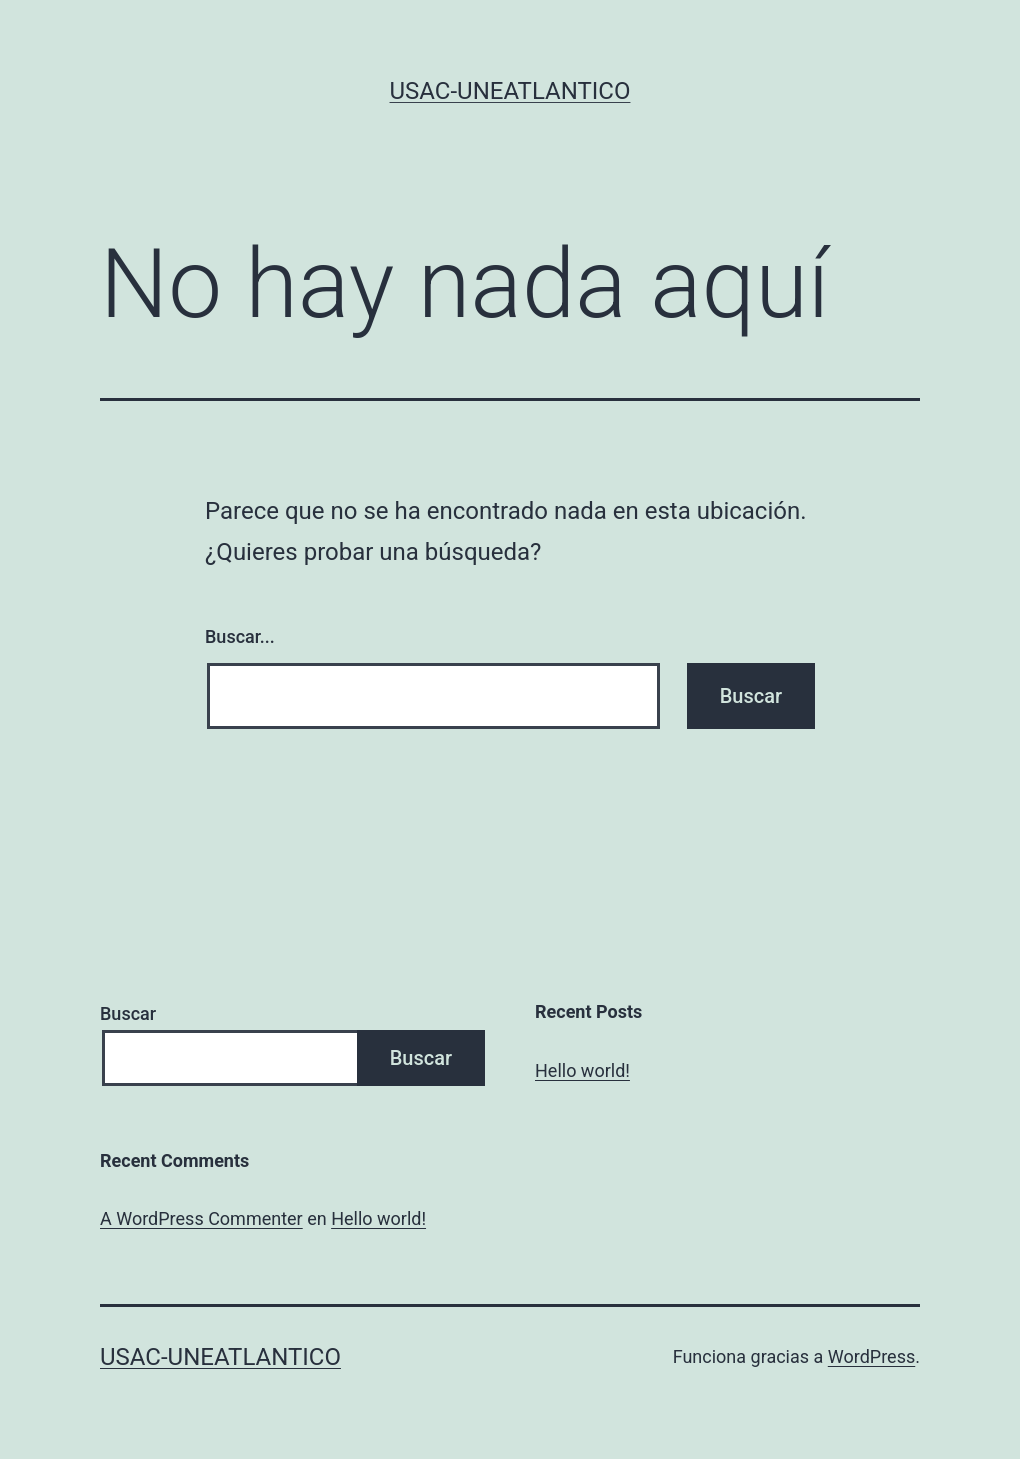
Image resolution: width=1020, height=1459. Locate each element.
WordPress (871, 1356)
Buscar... (240, 636)
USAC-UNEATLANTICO (510, 91)
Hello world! (582, 1070)
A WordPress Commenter (201, 1218)
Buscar (128, 1013)
